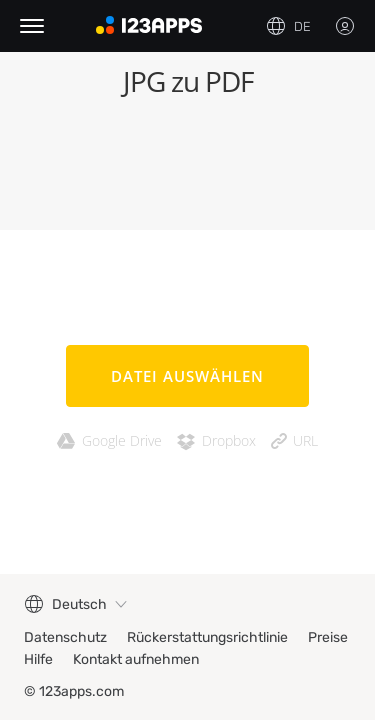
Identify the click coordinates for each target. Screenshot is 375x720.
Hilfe (38, 659)
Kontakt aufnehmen (136, 659)
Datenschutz (65, 637)
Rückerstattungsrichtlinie (207, 637)
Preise (328, 637)
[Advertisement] (187, 170)
